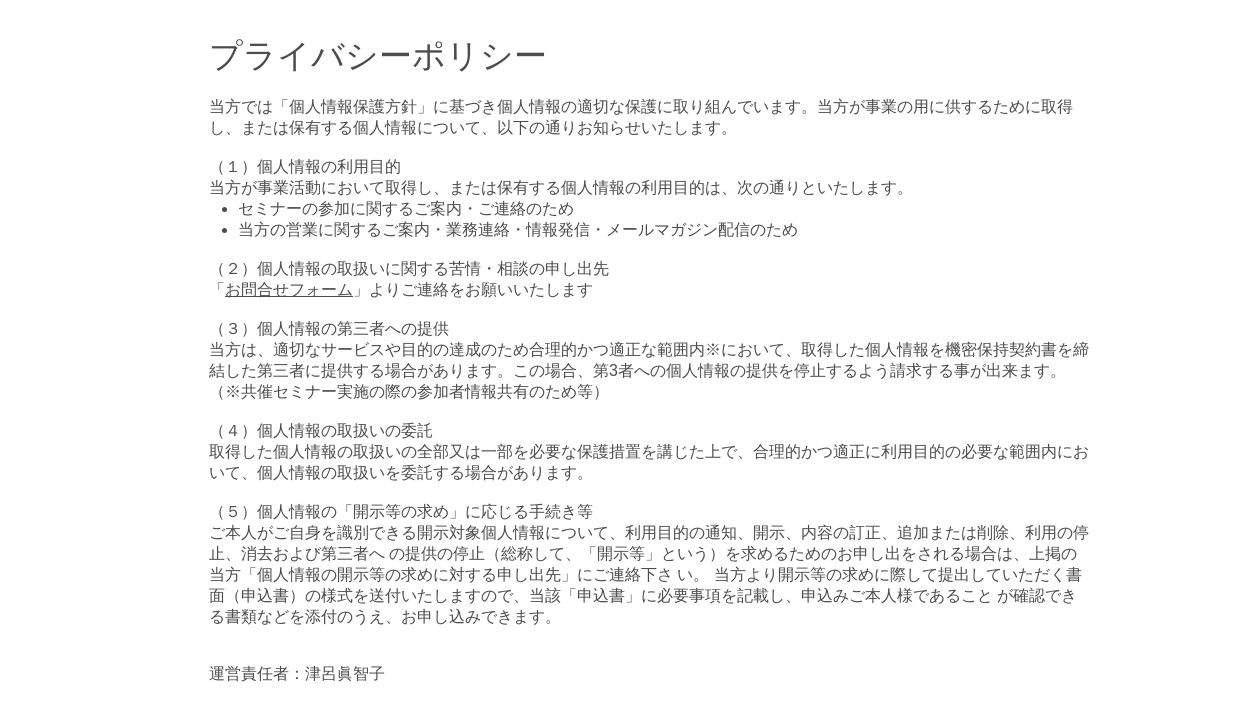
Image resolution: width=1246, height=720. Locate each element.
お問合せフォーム (289, 289)
